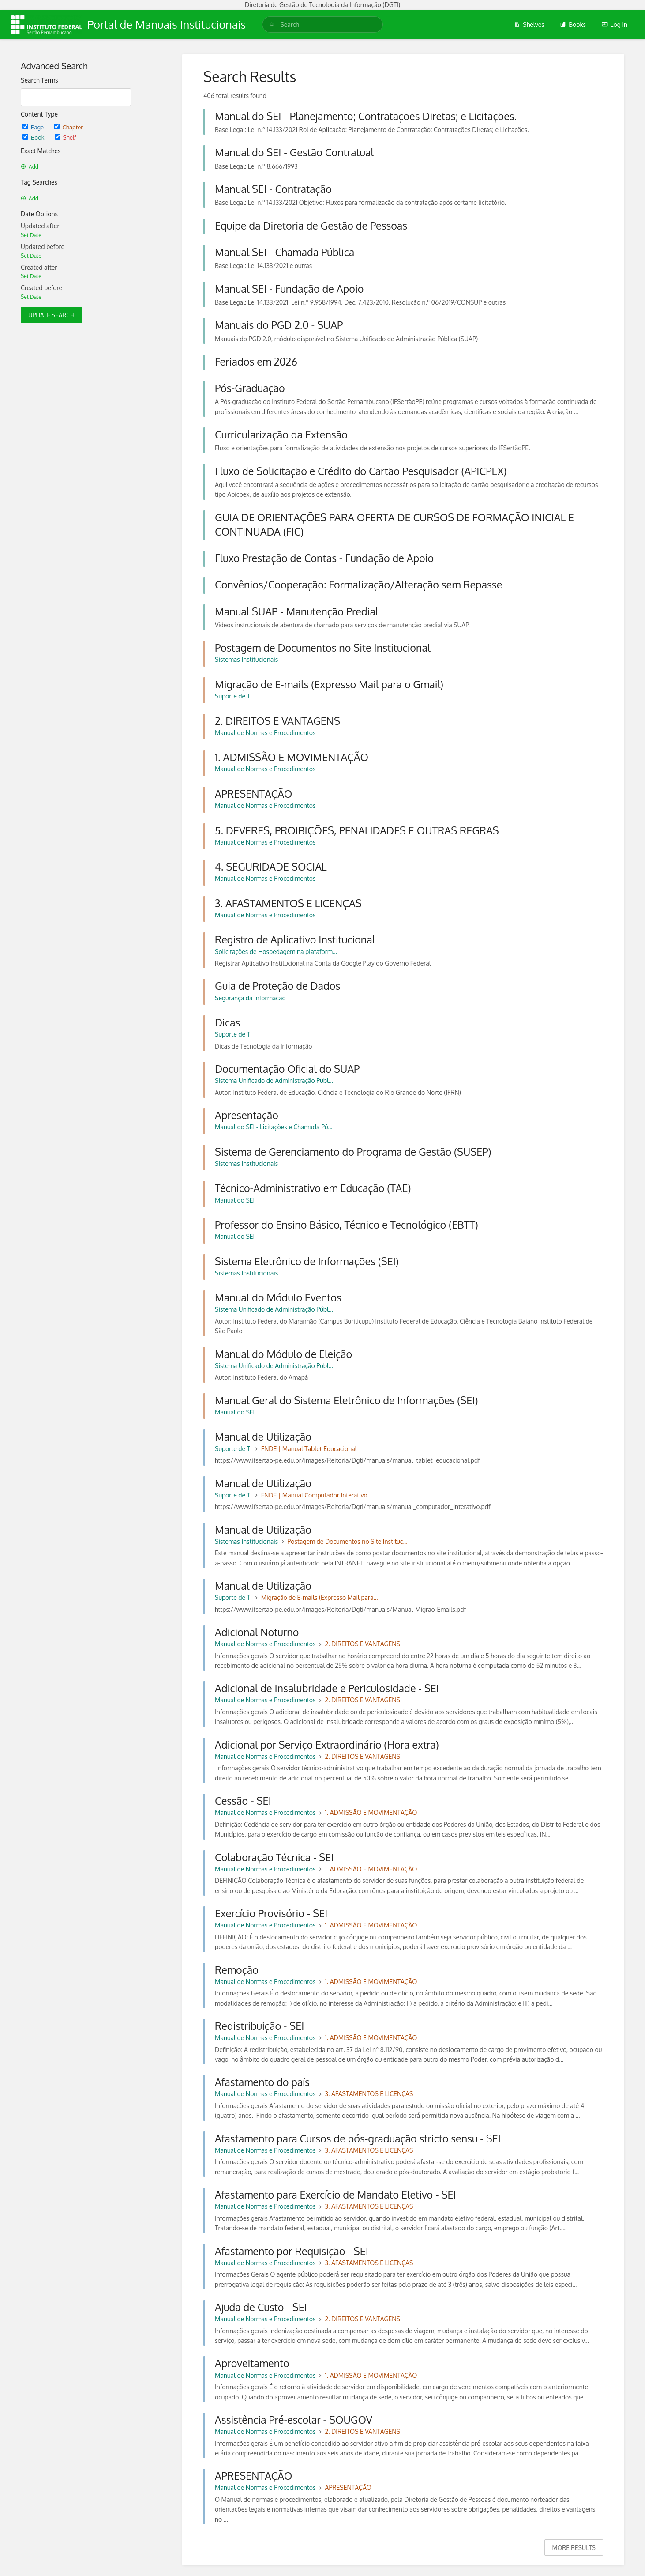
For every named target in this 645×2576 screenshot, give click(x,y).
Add (29, 166)
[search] (322, 24)
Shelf (65, 137)
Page (33, 127)
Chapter (68, 127)
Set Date (31, 235)
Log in (614, 24)
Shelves (529, 24)
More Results (574, 2547)
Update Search (51, 315)
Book (34, 137)
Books (573, 24)
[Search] (272, 24)
